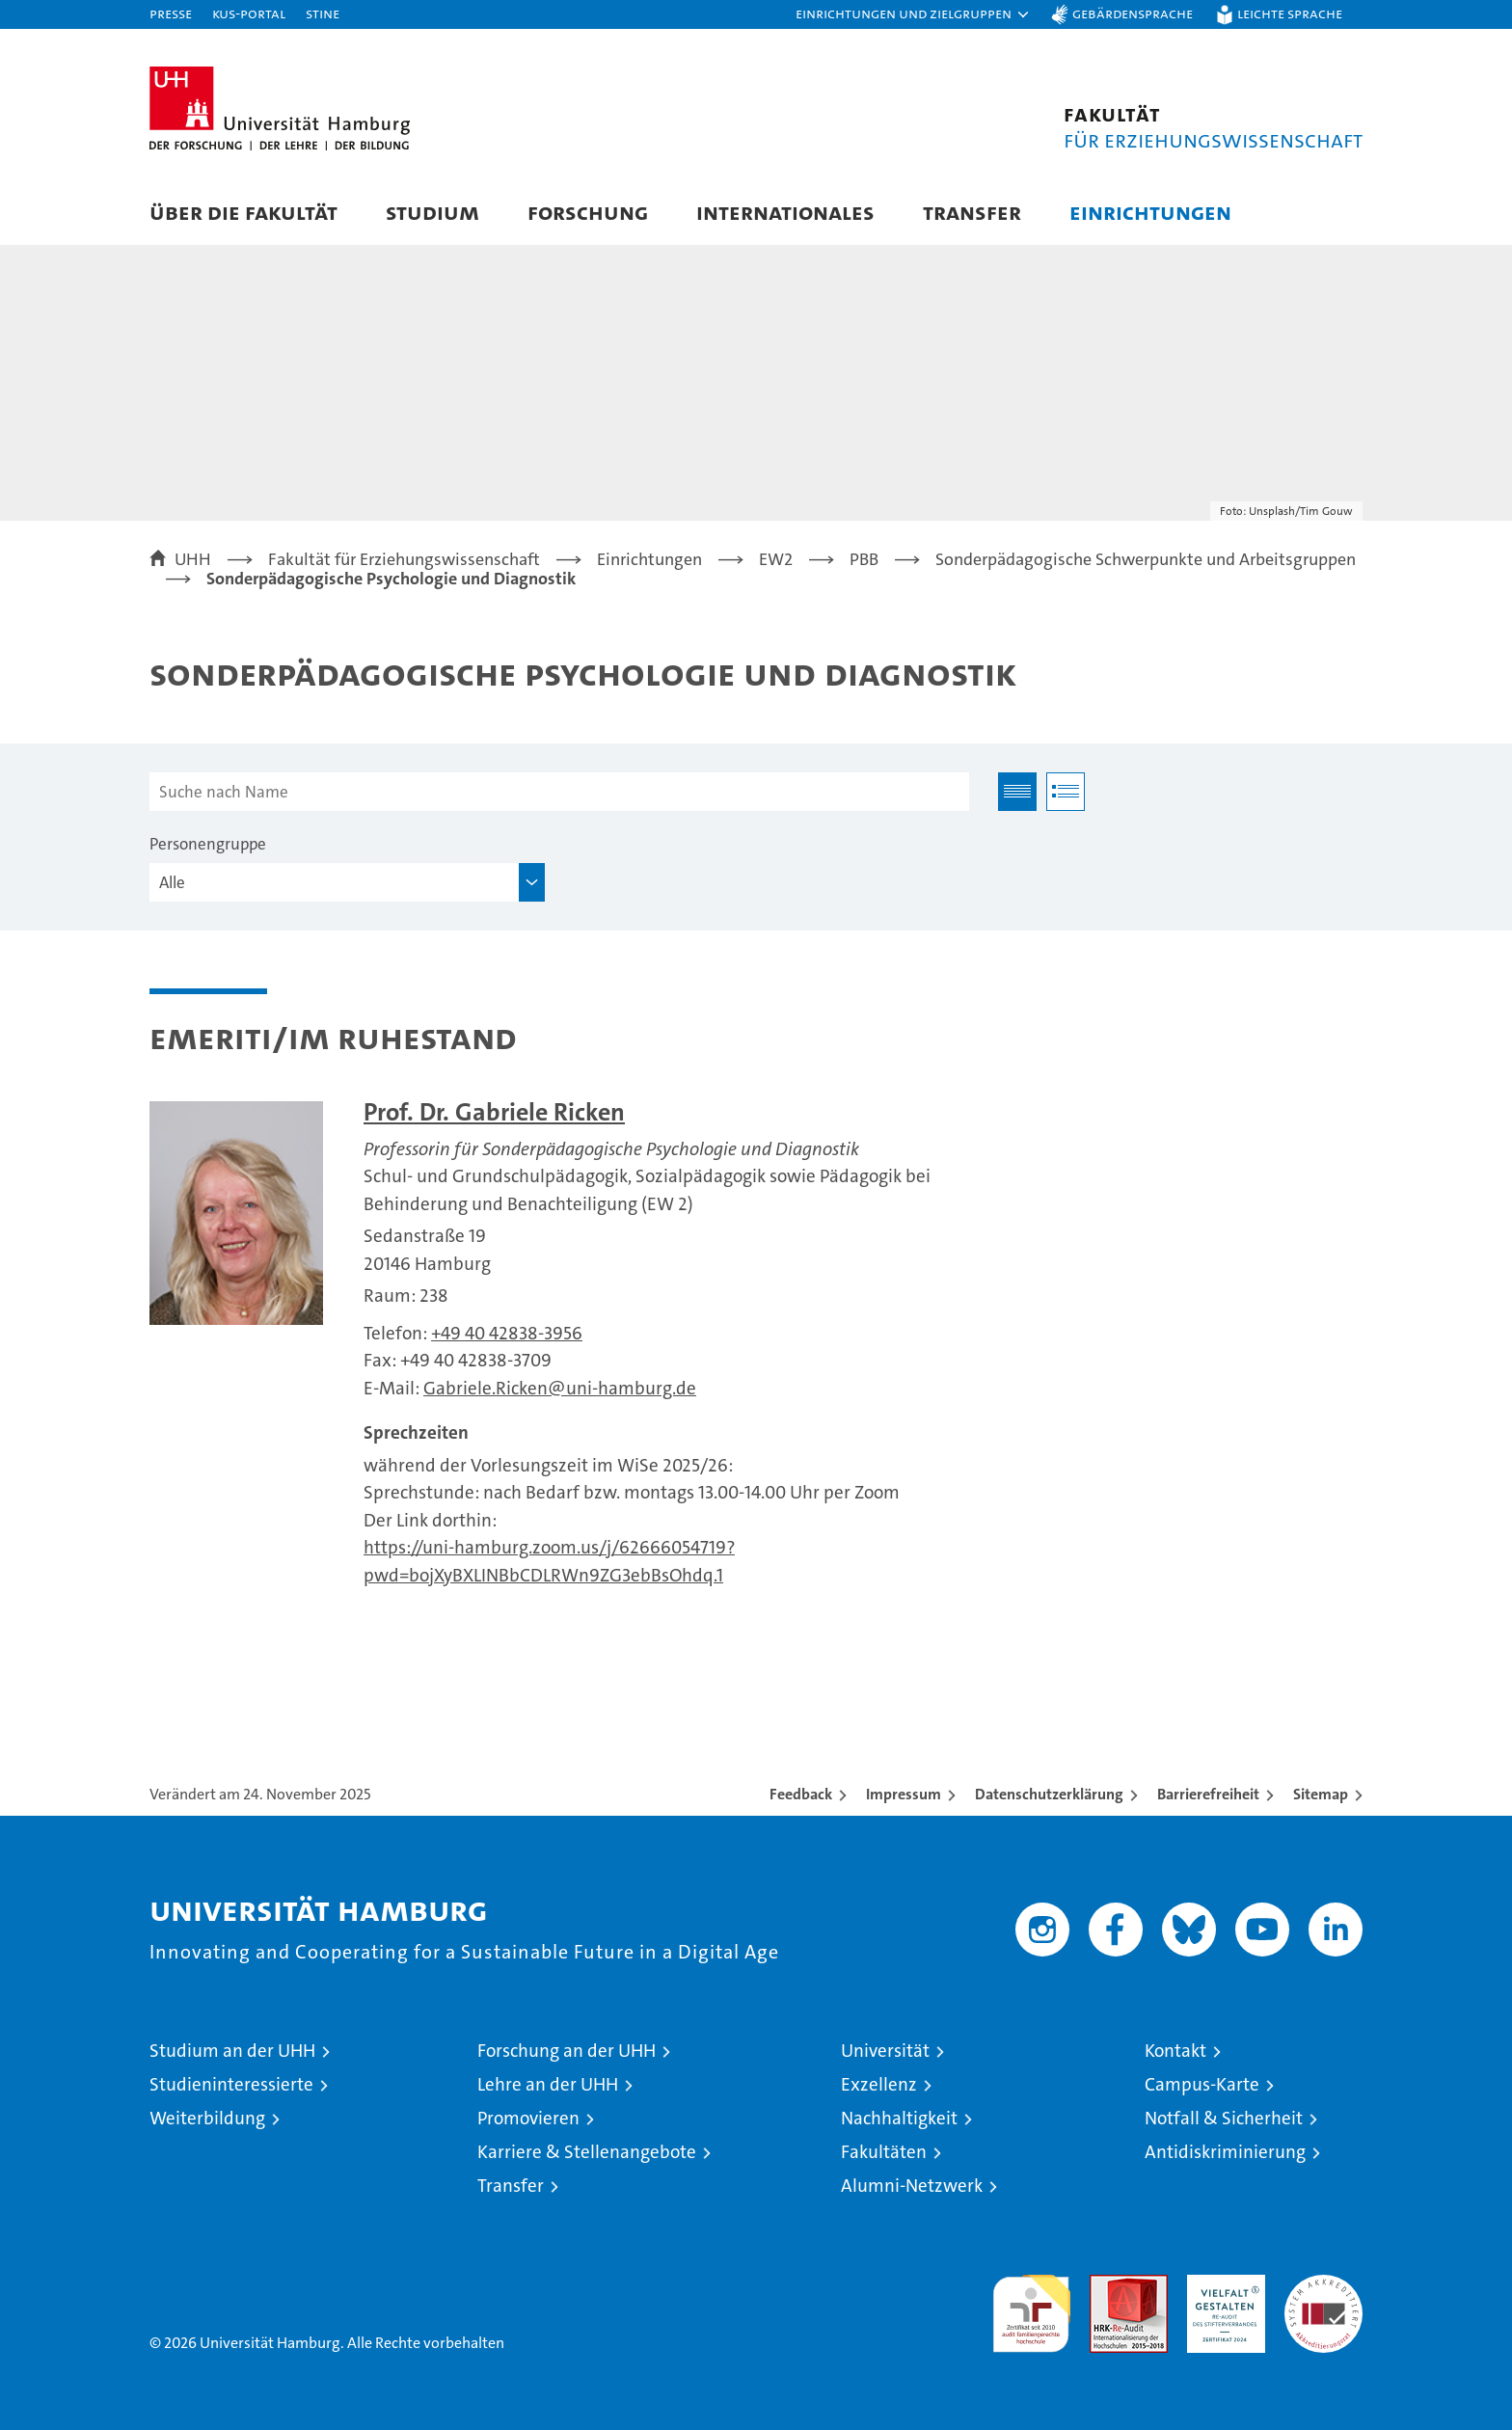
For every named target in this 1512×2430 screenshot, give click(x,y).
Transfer (972, 212)
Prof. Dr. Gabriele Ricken (494, 1112)
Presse (170, 13)
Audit (1108, 2285)
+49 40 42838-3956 (506, 1333)
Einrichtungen (1150, 212)
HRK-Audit (1221, 2285)
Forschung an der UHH (566, 2050)
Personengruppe (207, 843)
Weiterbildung (207, 2118)
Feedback (801, 1794)
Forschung (587, 212)
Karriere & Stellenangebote (586, 2152)
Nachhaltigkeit (899, 2118)
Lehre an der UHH (547, 2084)
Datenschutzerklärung (1049, 1794)
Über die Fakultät (243, 212)
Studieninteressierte (231, 2084)
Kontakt (1175, 2050)
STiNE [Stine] (322, 13)
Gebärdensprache (1132, 13)
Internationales (785, 212)
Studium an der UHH (232, 2050)
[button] (913, 14)
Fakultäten (884, 2152)
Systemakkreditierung (1323, 2285)
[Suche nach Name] (559, 791)
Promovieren (528, 2118)
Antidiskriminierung (1225, 2152)
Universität (885, 2050)
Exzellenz (879, 2084)
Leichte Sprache (1289, 13)
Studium (432, 212)
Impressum (903, 1794)
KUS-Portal (248, 13)
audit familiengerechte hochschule (1031, 2305)
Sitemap (1320, 1794)
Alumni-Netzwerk (912, 2186)
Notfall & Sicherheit (1224, 2118)
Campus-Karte (1202, 2084)
